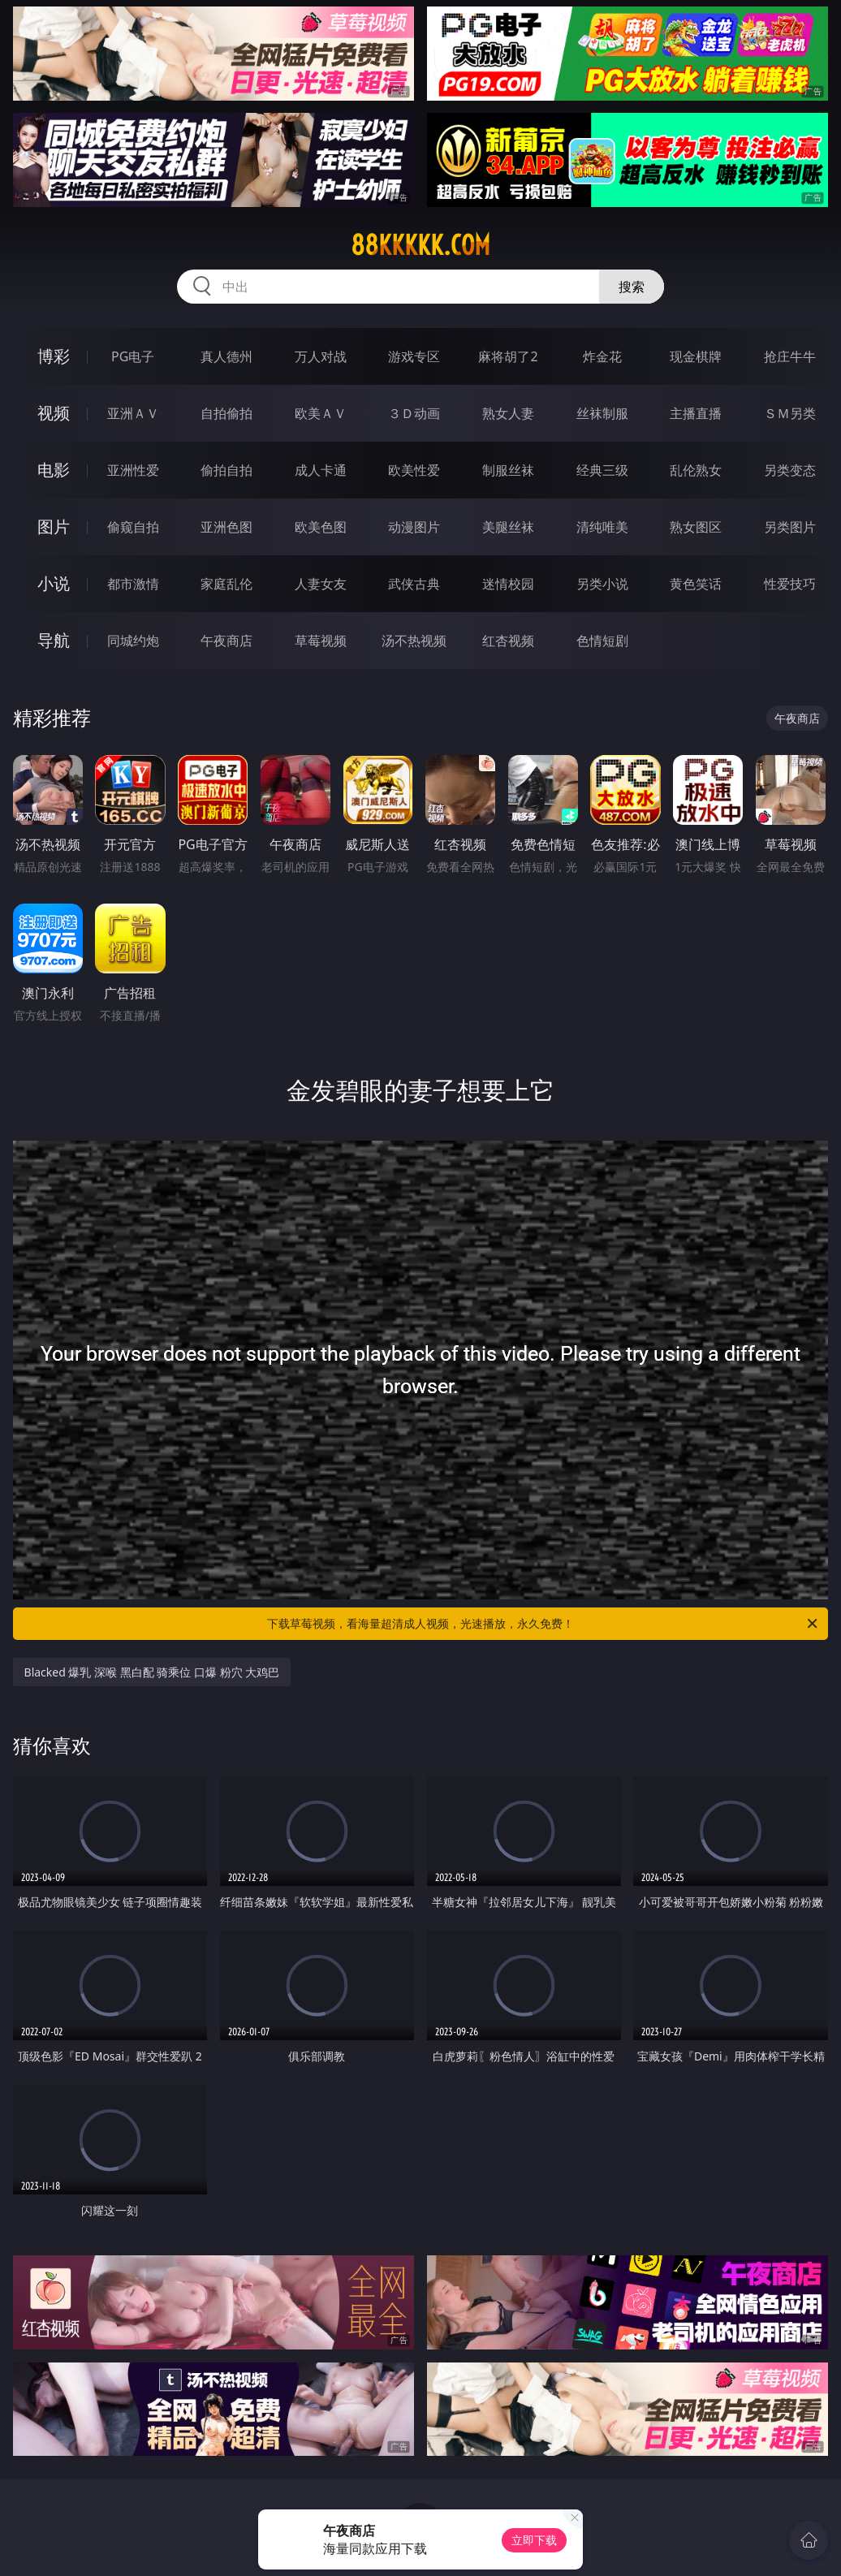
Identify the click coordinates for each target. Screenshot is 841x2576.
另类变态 (790, 470)
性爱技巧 (790, 584)
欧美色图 (321, 527)
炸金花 (602, 356)
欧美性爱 (414, 470)
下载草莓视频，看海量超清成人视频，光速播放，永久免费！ (543, 1623)
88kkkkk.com (420, 245)
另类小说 (602, 584)
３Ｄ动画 (414, 413)
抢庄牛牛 (790, 356)
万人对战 (321, 356)
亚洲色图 (226, 527)
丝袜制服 (602, 413)
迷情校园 (508, 584)
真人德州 (226, 356)
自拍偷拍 (226, 413)
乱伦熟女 (696, 470)
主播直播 (696, 413)
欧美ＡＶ (321, 413)
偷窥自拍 (133, 527)
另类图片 (790, 527)
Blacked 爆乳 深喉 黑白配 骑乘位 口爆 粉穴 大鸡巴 (152, 1672)
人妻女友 (321, 584)
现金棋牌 (696, 356)
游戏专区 (414, 356)
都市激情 (133, 584)
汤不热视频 (414, 640)
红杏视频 (508, 640)
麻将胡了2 (507, 356)
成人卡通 (321, 470)
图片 (53, 526)
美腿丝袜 (508, 527)
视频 (53, 413)
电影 (53, 470)
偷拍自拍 (226, 470)
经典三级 (602, 470)
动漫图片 (414, 527)
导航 (53, 640)
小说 (53, 583)
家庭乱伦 (226, 584)
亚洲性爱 (133, 470)
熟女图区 (696, 527)
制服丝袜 (508, 470)
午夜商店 (226, 640)
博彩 (53, 356)
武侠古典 (414, 584)
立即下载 (534, 2540)
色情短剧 (602, 640)
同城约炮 (133, 640)
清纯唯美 (602, 527)
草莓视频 (321, 640)
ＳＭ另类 (790, 413)
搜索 (632, 287)
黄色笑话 (696, 584)
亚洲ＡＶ (133, 413)
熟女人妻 (508, 413)
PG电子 (132, 356)
